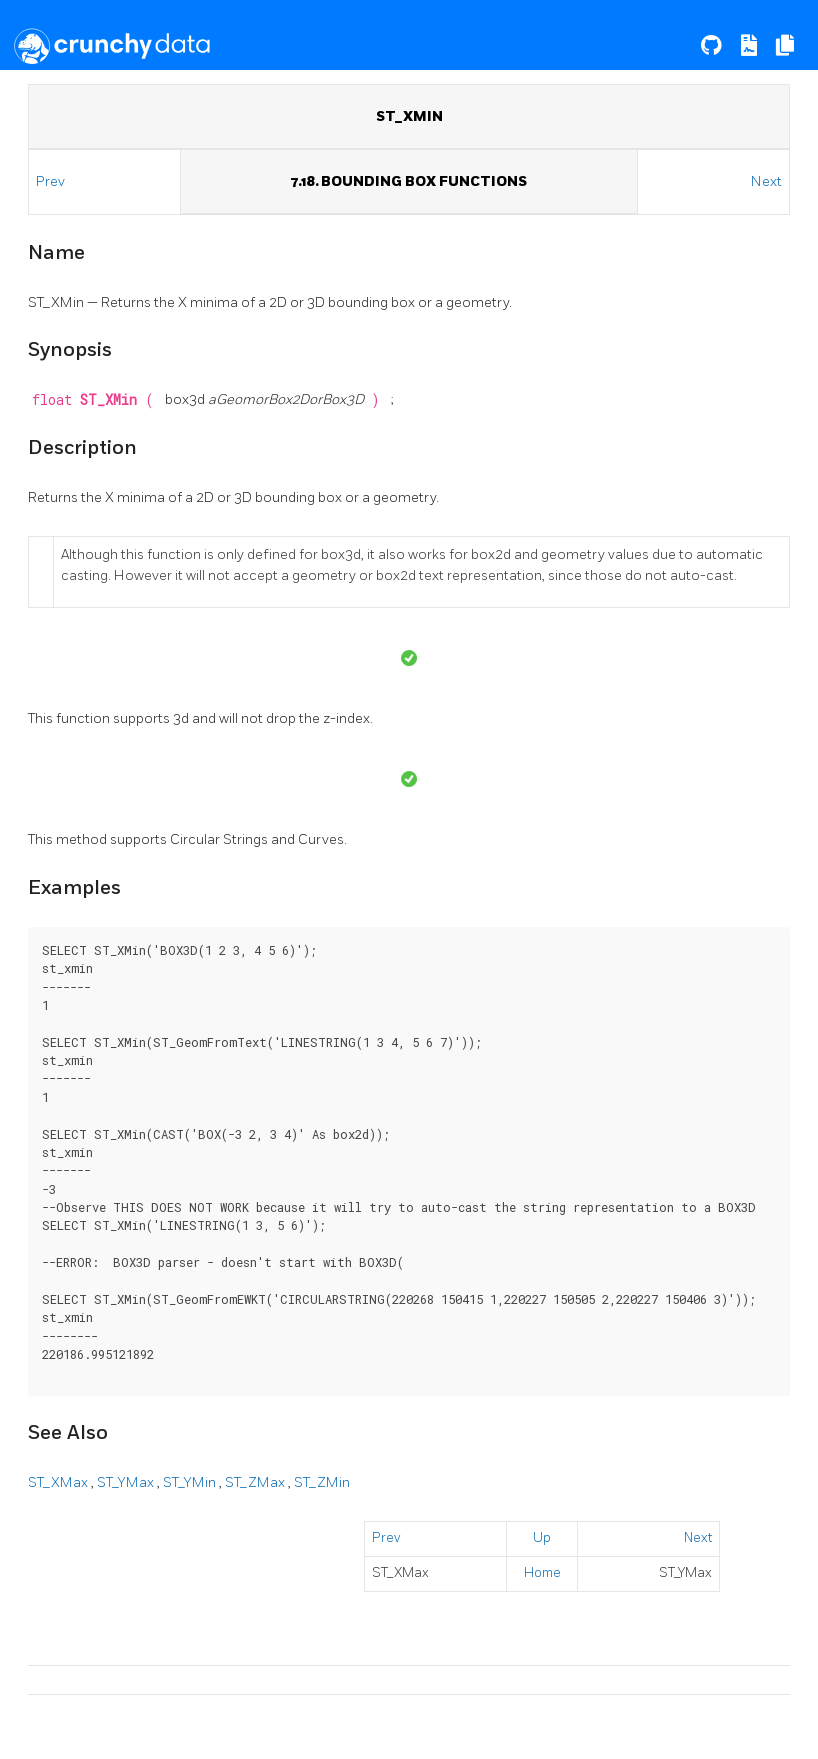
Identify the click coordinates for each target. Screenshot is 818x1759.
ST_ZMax (256, 1482)
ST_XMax (59, 1482)
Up (542, 1538)
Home (542, 1573)
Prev (52, 181)
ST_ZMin (322, 1482)
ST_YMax (127, 1482)
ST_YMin (191, 1482)
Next (766, 181)
